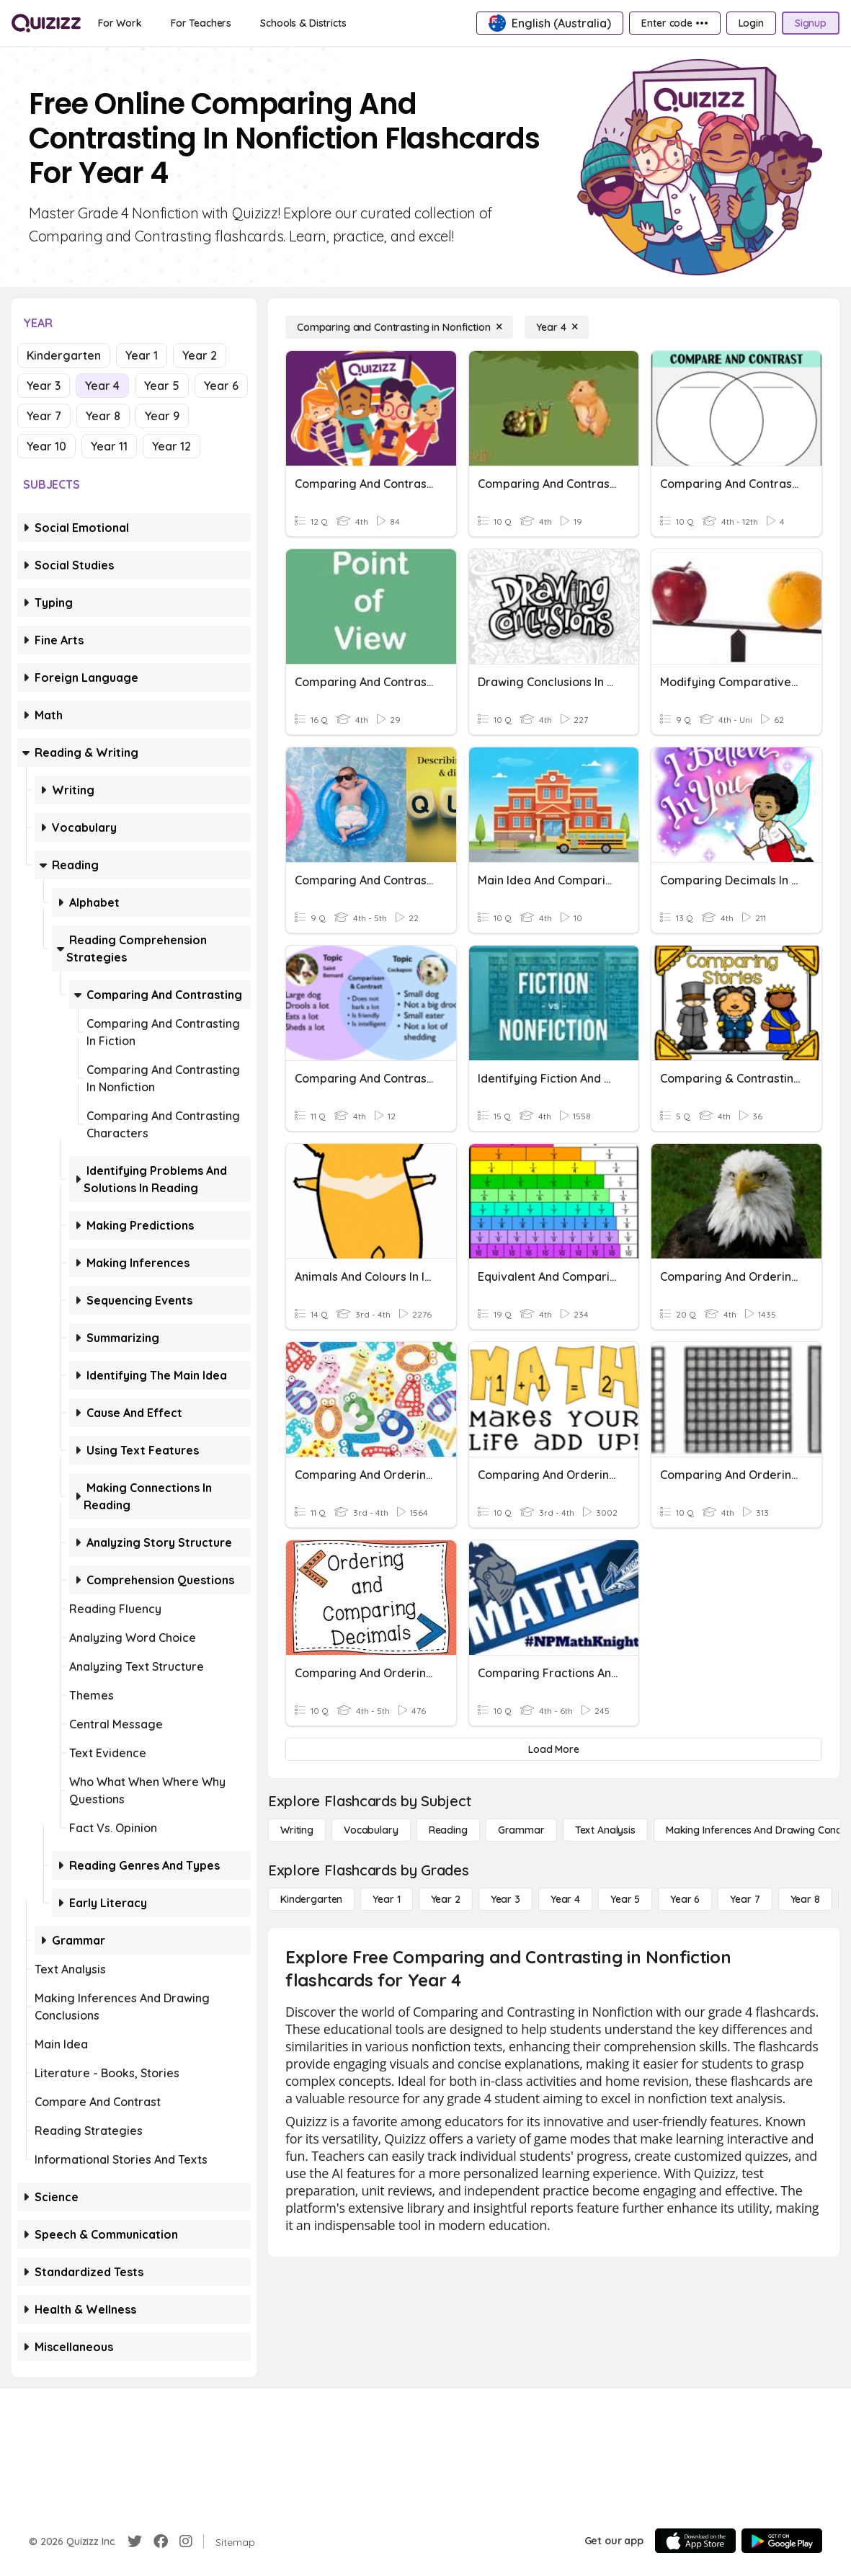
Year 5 (161, 385)
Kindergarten (64, 355)
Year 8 (103, 416)
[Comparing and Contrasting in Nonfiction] (399, 327)
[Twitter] (135, 2541)
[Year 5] (625, 1899)
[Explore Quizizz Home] (46, 23)
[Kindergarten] (311, 1899)
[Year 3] (505, 1899)
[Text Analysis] (605, 1830)
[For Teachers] (201, 23)
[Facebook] (160, 2541)
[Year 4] (557, 327)
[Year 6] (685, 1899)
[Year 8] (805, 1899)
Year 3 (44, 385)
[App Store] (695, 2540)
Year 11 (109, 446)
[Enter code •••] (674, 23)
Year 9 (162, 416)
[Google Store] (781, 2540)
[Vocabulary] (371, 1830)
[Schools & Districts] (303, 23)
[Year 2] (446, 1899)
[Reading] (448, 1830)
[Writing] (297, 1830)
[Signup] (810, 23)
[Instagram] (185, 2541)
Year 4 (102, 385)
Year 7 (44, 416)
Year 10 (46, 446)
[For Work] (119, 23)
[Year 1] (386, 1899)
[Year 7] (745, 1899)
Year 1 (141, 355)
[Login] (751, 23)
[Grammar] (521, 1830)
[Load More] (553, 1749)
